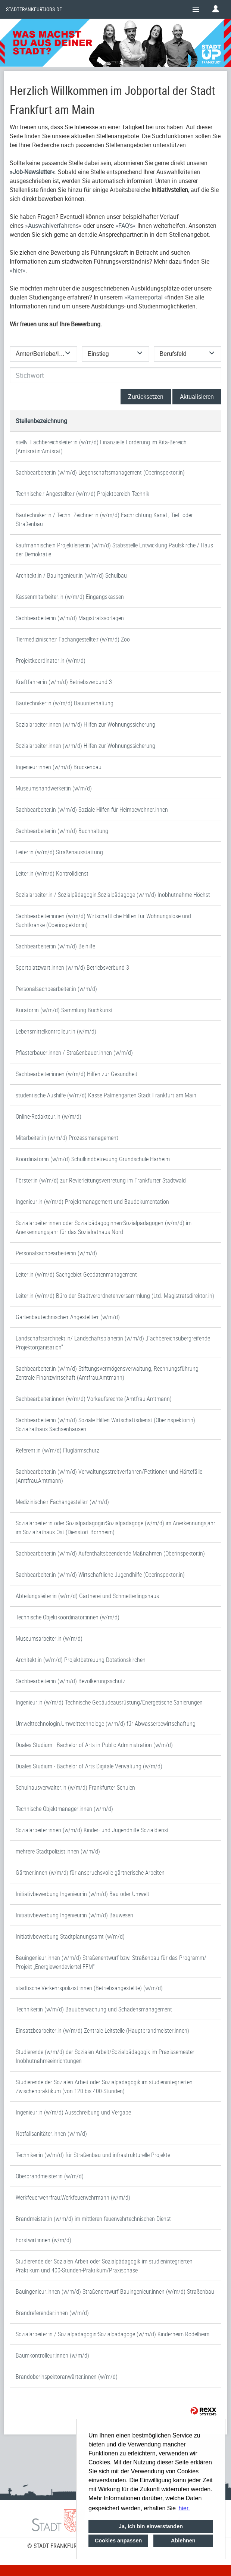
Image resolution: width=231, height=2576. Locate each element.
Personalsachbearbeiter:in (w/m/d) (56, 989)
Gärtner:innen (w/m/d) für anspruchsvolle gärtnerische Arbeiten (90, 1872)
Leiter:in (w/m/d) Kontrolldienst (52, 873)
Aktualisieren (197, 396)
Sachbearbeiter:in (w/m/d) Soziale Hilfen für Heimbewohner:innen (92, 809)
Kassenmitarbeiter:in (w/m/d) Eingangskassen (70, 597)
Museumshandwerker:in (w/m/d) (54, 788)
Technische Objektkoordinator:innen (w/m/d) (67, 1617)
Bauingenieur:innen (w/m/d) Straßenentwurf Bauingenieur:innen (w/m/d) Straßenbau (115, 2291)
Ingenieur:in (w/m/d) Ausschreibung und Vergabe (73, 2112)
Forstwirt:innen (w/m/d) (43, 2240)
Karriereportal (145, 297)
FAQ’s (125, 225)
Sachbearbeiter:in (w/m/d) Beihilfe (55, 946)
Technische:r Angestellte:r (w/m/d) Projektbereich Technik (82, 494)
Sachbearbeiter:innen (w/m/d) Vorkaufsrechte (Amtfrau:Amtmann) (94, 1399)
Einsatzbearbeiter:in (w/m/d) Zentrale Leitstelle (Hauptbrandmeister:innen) (102, 2030)
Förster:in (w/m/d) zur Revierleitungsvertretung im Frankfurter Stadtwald (101, 1180)
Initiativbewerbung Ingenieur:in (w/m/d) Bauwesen (74, 1915)
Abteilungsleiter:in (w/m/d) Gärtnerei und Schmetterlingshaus (87, 1596)
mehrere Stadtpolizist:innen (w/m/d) (58, 1851)
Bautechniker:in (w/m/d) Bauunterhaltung (64, 703)
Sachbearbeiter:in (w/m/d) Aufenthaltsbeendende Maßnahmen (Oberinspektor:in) (110, 1553)
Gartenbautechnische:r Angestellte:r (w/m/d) (68, 1317)
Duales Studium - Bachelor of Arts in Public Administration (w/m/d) (94, 1745)
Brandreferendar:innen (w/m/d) (52, 2313)
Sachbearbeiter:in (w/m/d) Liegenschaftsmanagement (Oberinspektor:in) (100, 472)
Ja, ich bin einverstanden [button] (151, 2526)
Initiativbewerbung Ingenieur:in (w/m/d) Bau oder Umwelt (82, 1894)
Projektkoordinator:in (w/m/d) (50, 660)
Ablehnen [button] (183, 2541)
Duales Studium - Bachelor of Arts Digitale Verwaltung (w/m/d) (89, 1766)
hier (17, 270)
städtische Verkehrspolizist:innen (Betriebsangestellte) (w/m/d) (89, 1988)
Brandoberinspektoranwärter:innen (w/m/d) (67, 2377)
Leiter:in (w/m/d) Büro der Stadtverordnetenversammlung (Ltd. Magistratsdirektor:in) (115, 1296)
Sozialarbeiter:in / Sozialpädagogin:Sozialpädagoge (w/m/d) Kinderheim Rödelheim (112, 2334)
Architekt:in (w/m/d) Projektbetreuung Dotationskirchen (81, 1660)
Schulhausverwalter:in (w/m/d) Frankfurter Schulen (75, 1787)
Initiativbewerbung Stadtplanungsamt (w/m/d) (70, 1936)
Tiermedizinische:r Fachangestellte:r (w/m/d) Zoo (73, 639)
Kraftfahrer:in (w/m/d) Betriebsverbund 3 (64, 682)
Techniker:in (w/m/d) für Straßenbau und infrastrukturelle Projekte (93, 2155)
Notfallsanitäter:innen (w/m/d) (51, 2133)
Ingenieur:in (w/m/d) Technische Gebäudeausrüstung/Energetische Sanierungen (109, 1702)
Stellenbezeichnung (41, 421)
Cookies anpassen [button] (118, 2541)
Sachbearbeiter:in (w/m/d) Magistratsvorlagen (70, 618)
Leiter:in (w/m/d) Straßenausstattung (59, 852)
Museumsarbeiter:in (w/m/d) (49, 1638)
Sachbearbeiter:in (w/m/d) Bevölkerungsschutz (70, 1681)
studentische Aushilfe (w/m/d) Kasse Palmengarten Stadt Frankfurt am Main (106, 1095)
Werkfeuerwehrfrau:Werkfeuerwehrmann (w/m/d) (73, 2197)
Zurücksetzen (145, 396)
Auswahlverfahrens (53, 225)
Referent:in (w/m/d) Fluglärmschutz (57, 1450)
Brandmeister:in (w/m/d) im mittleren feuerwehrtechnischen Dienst (93, 2219)
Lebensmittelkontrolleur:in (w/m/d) (56, 1031)
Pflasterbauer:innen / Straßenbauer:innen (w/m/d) (74, 1052)
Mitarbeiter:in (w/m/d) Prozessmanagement (67, 1138)
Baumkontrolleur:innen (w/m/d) (52, 2355)
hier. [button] (184, 2508)
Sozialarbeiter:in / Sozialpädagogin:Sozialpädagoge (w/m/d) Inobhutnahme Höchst (113, 895)
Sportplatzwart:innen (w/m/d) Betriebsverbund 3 (72, 967)
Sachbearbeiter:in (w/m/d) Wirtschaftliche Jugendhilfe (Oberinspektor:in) (100, 1574)
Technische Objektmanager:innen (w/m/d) (64, 1809)
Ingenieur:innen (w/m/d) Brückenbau (59, 767)
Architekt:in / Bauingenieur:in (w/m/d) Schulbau (71, 575)
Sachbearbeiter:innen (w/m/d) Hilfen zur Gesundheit (76, 1074)
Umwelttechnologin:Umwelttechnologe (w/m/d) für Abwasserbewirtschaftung (106, 1723)
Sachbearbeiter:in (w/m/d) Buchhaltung (62, 831)
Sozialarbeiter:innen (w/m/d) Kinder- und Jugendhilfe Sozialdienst (92, 1830)
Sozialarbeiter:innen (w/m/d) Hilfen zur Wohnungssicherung (85, 724)
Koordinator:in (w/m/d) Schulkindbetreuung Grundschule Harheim (93, 1159)
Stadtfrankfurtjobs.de (34, 9)
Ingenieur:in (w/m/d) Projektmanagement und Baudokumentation (92, 1201)
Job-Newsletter (32, 172)
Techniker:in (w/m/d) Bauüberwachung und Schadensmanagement (94, 2009)
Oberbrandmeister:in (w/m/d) (50, 2176)
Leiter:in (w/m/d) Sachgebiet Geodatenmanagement (76, 1274)
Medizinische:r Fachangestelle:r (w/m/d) (62, 1502)
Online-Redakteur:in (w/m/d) (48, 1116)
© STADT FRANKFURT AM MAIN (65, 2546)
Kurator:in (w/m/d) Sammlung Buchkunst (64, 1010)
